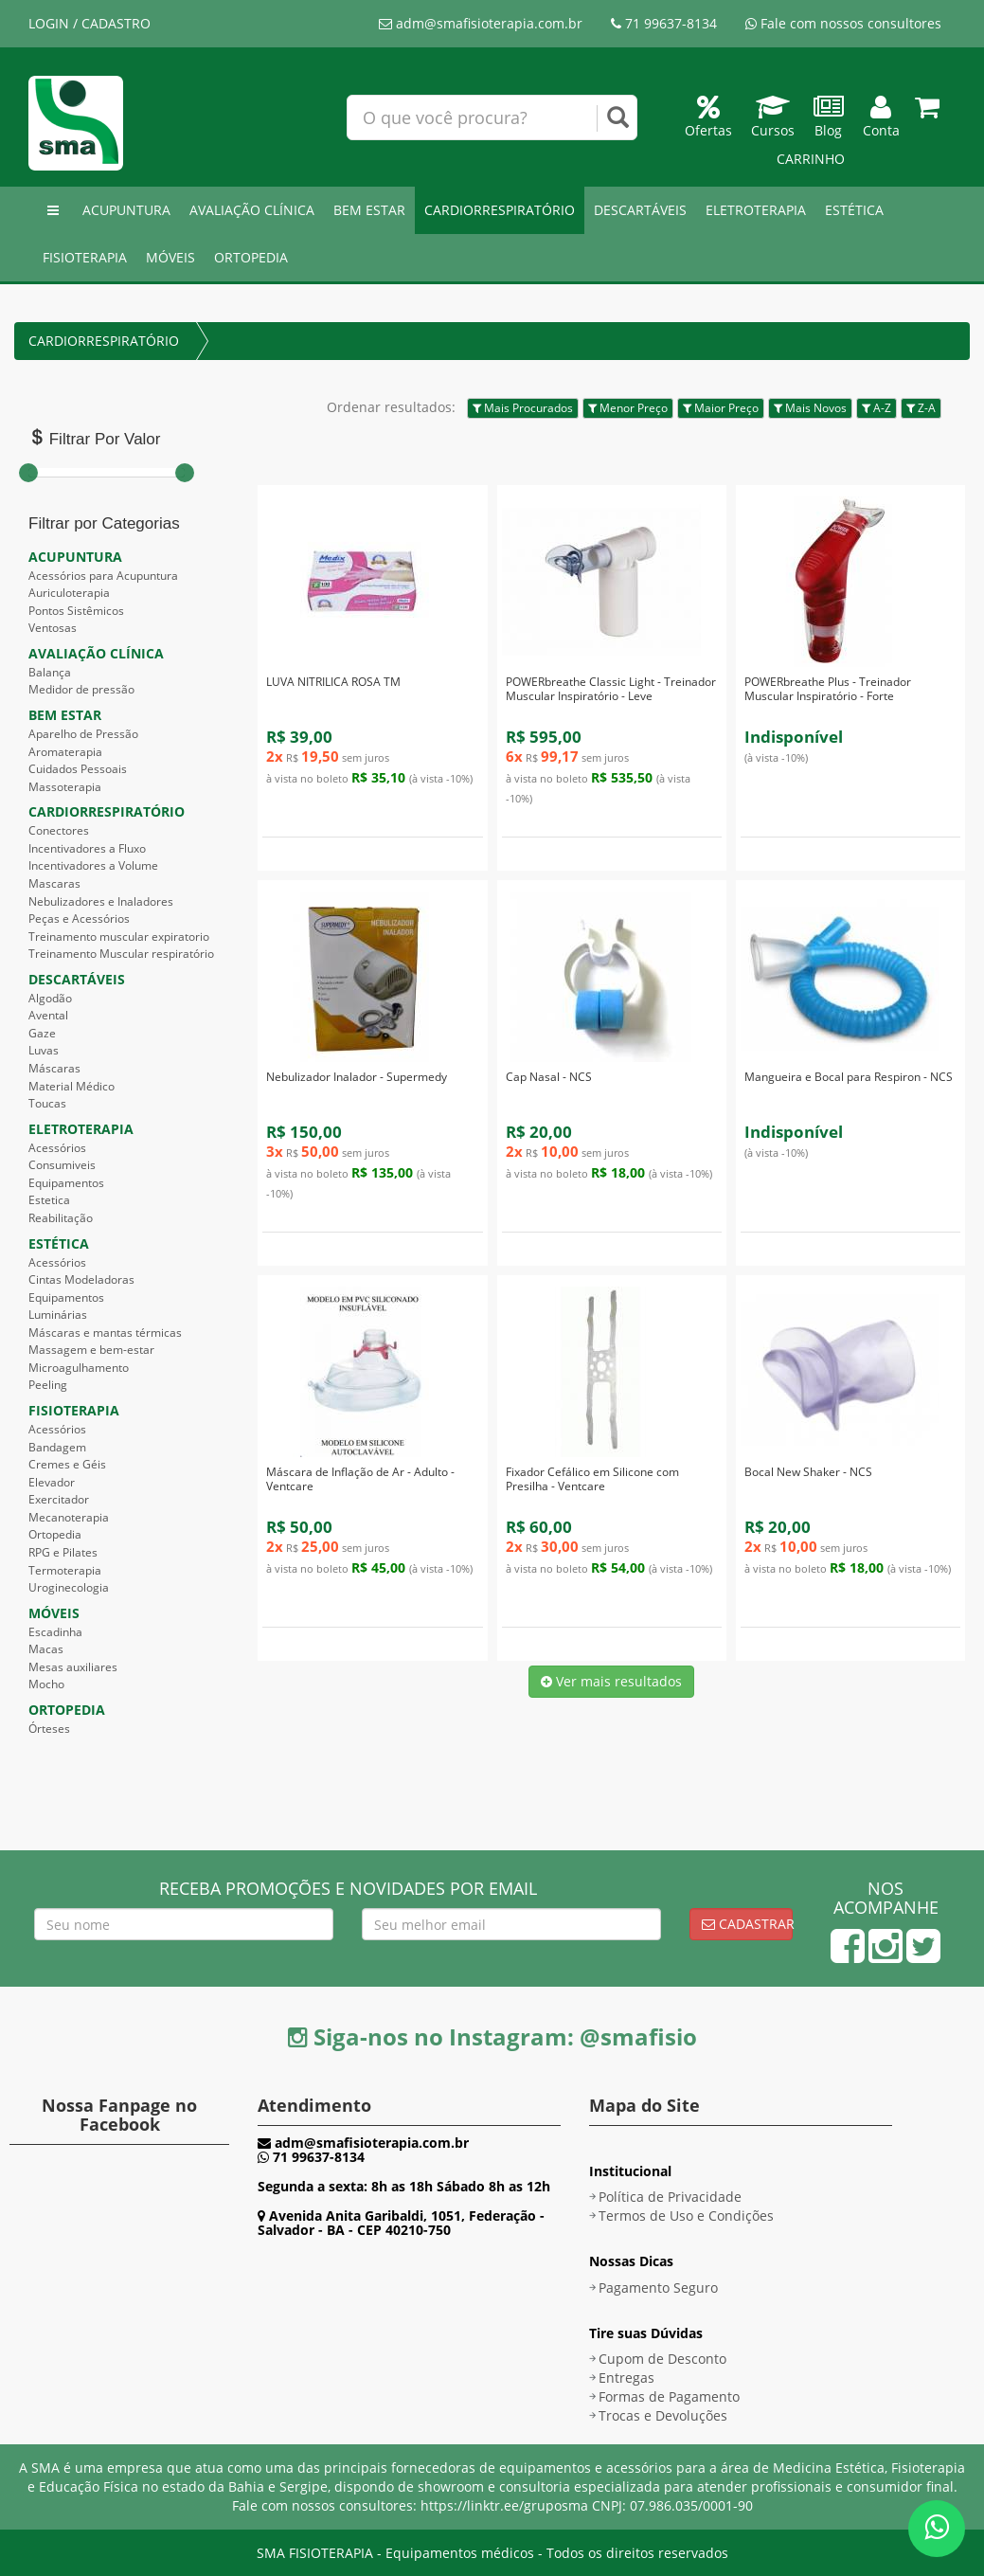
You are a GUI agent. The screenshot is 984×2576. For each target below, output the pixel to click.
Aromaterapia (65, 752)
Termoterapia (64, 1570)
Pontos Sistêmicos (76, 611)
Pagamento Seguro (658, 2288)
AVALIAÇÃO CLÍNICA (251, 210)
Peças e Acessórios (79, 918)
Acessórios (57, 1148)
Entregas (626, 2378)
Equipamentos (66, 1183)
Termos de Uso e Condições (686, 2216)
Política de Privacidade (670, 2197)
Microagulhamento (78, 1368)
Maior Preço (721, 408)
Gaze (42, 1033)
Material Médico (71, 1086)
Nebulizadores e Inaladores (100, 901)
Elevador (51, 1482)
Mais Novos (810, 408)
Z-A (921, 408)
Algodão (50, 998)
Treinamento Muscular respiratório (121, 954)
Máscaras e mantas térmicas (105, 1332)
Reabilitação (60, 1218)
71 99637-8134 (664, 23)
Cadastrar (747, 1924)
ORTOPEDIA (251, 257)
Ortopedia (54, 1534)
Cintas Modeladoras (81, 1279)
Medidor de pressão (81, 689)
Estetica (49, 1200)
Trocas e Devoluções (663, 2415)
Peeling (47, 1385)
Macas (45, 1649)
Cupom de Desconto (662, 2359)
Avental (48, 1015)
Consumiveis (62, 1165)
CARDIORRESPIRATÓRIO (499, 210)
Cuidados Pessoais (77, 769)
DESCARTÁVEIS (640, 210)
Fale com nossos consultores (843, 23)
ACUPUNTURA (126, 210)
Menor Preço (628, 408)
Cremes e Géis (67, 1464)
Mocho (46, 1684)
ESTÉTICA (854, 210)
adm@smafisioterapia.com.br (480, 23)
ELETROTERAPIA (756, 210)
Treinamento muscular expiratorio (118, 936)
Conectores (58, 830)
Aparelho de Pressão (83, 734)
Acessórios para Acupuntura (103, 575)
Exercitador (58, 1499)
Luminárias (57, 1314)
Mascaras (54, 883)
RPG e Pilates (63, 1552)
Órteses (49, 1728)
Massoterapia (64, 787)
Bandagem (57, 1447)
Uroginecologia (68, 1587)
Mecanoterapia (68, 1517)
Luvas (43, 1050)
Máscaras (54, 1068)
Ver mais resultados (611, 1681)
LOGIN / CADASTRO (89, 23)
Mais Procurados (523, 408)
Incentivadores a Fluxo (87, 848)
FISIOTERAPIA (85, 257)
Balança (49, 672)
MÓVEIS (170, 257)
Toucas (47, 1103)
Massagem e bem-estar (91, 1350)
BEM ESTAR (369, 210)
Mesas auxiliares (72, 1667)
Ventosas (52, 628)
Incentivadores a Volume (93, 865)
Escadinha (55, 1632)
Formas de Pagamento (669, 2396)
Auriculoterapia (69, 593)
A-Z (876, 408)
